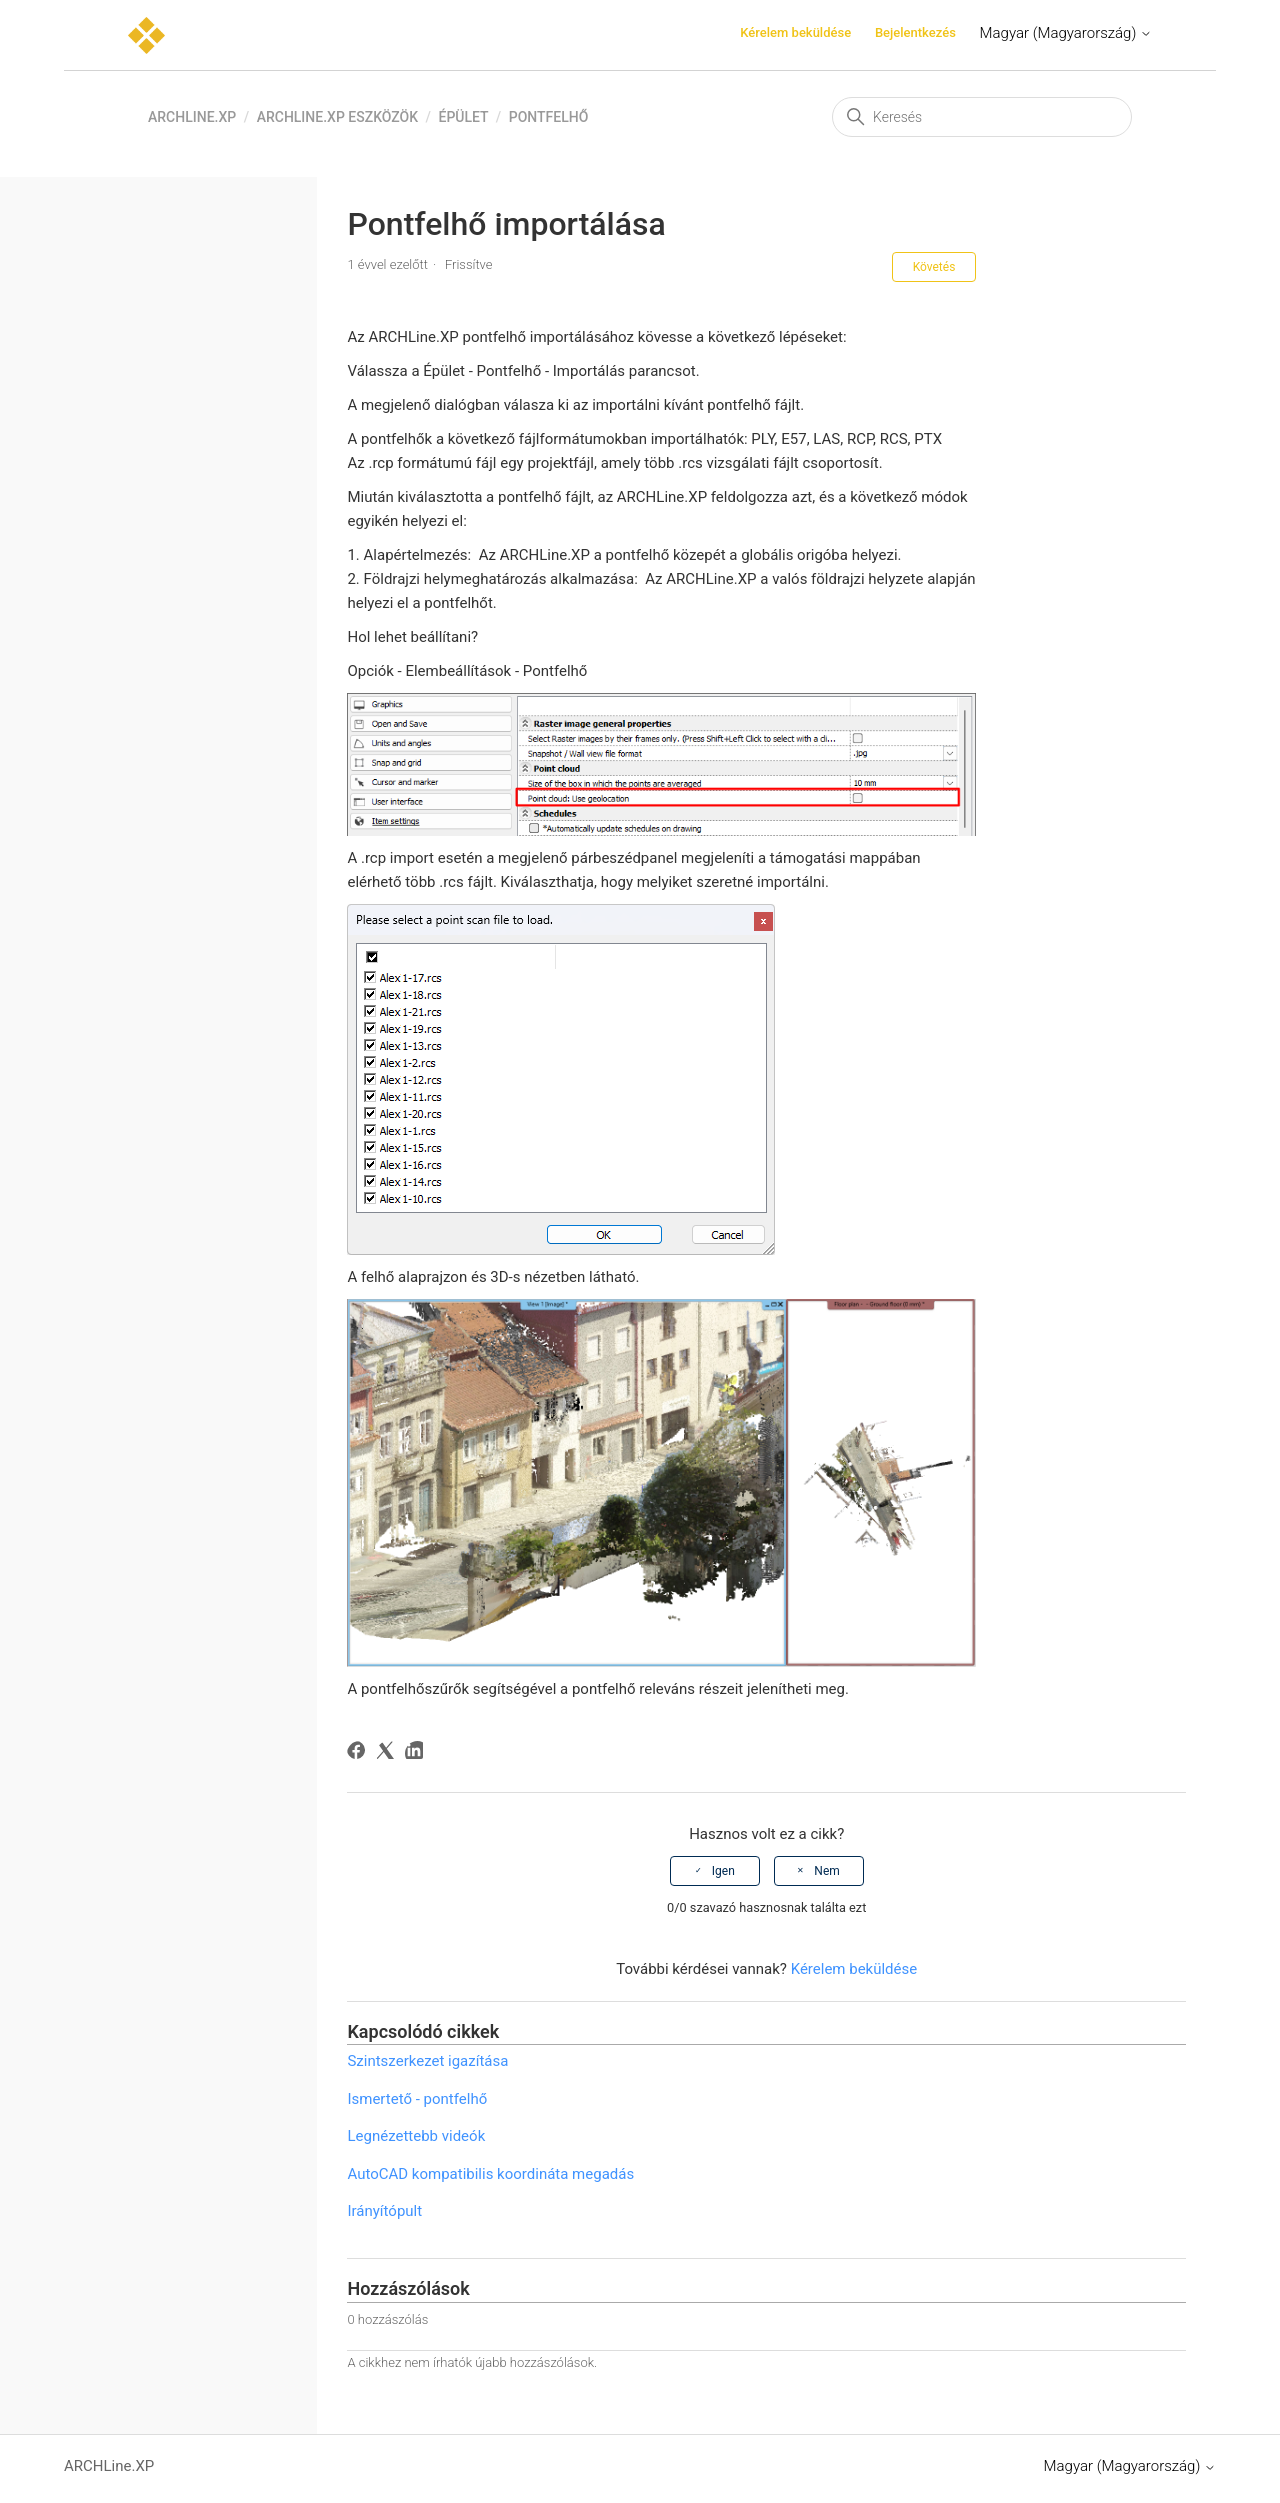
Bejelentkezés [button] (915, 32)
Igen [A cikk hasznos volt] (723, 1871)
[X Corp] (388, 1753)
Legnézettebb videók (416, 2136)
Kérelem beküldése (795, 32)
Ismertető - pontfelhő (417, 2099)
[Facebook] (359, 1753)
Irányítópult (384, 2211)
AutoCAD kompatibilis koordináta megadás (490, 2174)
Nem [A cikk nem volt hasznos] (826, 1871)
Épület (463, 117)
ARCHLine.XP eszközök (337, 117)
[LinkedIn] (417, 1753)
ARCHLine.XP (192, 117)
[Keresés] (982, 117)
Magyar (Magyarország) (1066, 33)
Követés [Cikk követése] (934, 267)
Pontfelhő (549, 117)
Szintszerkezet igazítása (427, 2061)
